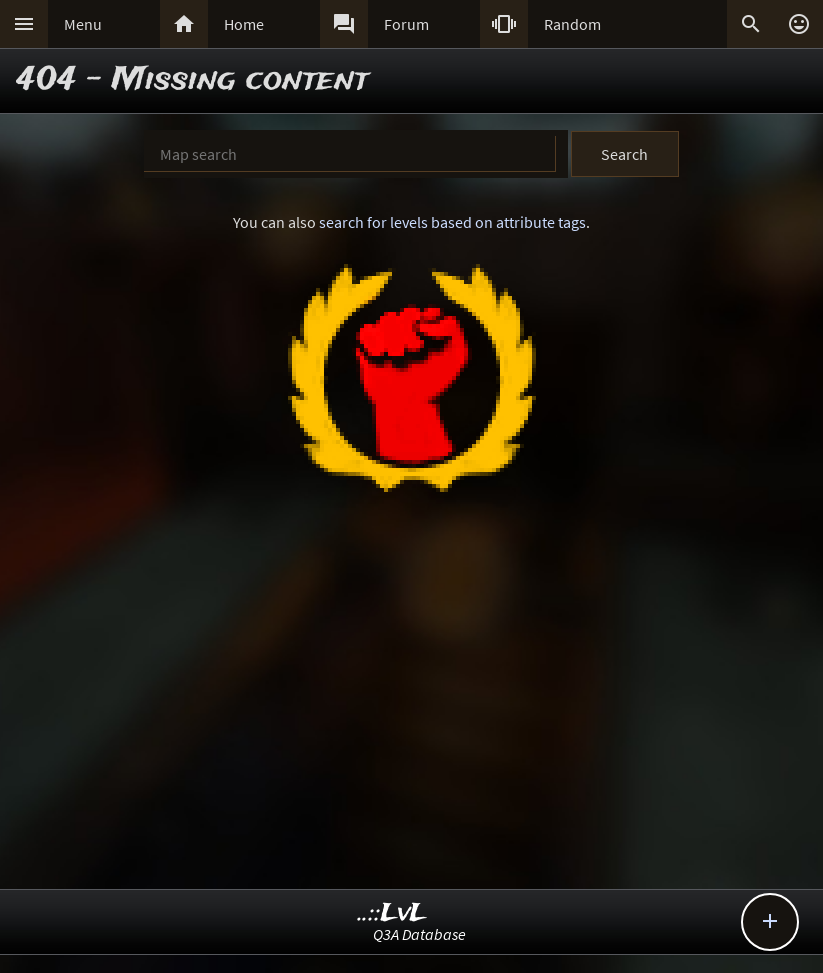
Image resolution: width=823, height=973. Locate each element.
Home (244, 24)
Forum (406, 24)
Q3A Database (419, 934)
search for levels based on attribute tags (452, 222)
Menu (83, 24)
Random (572, 24)
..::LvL (392, 913)
